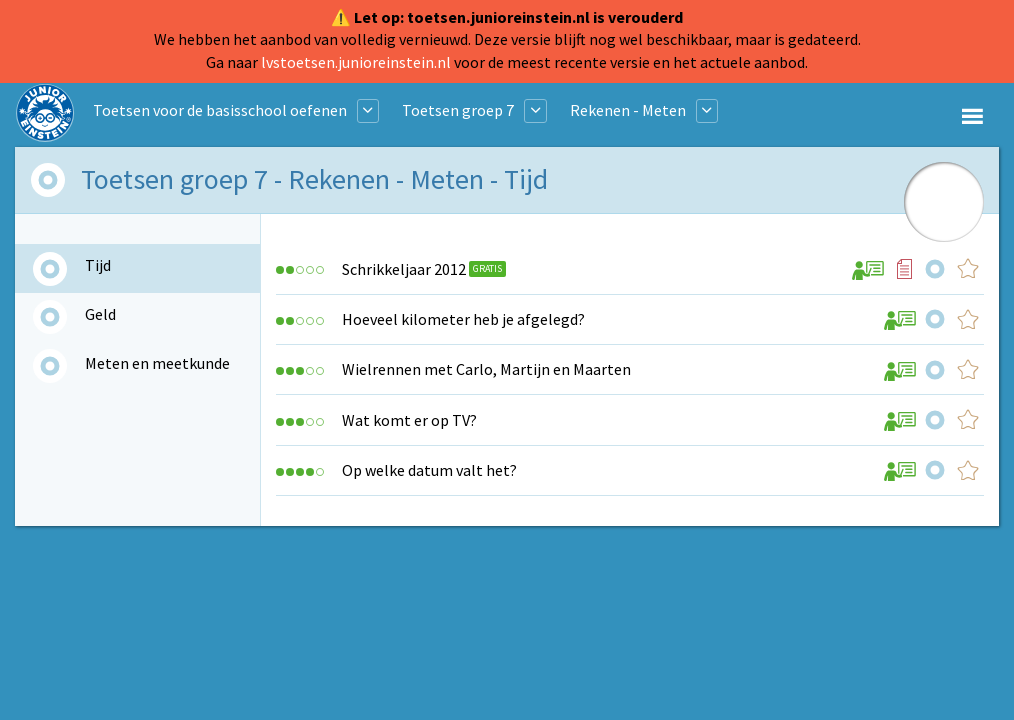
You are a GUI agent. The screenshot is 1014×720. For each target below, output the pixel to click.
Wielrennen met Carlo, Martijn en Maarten (486, 369)
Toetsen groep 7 (458, 110)
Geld (100, 314)
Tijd (98, 265)
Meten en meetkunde (157, 363)
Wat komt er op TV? (409, 420)
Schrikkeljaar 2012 (404, 269)
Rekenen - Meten (628, 110)
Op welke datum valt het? (429, 470)
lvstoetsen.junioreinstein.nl (356, 62)
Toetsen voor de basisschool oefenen (220, 110)
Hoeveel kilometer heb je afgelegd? (463, 319)
